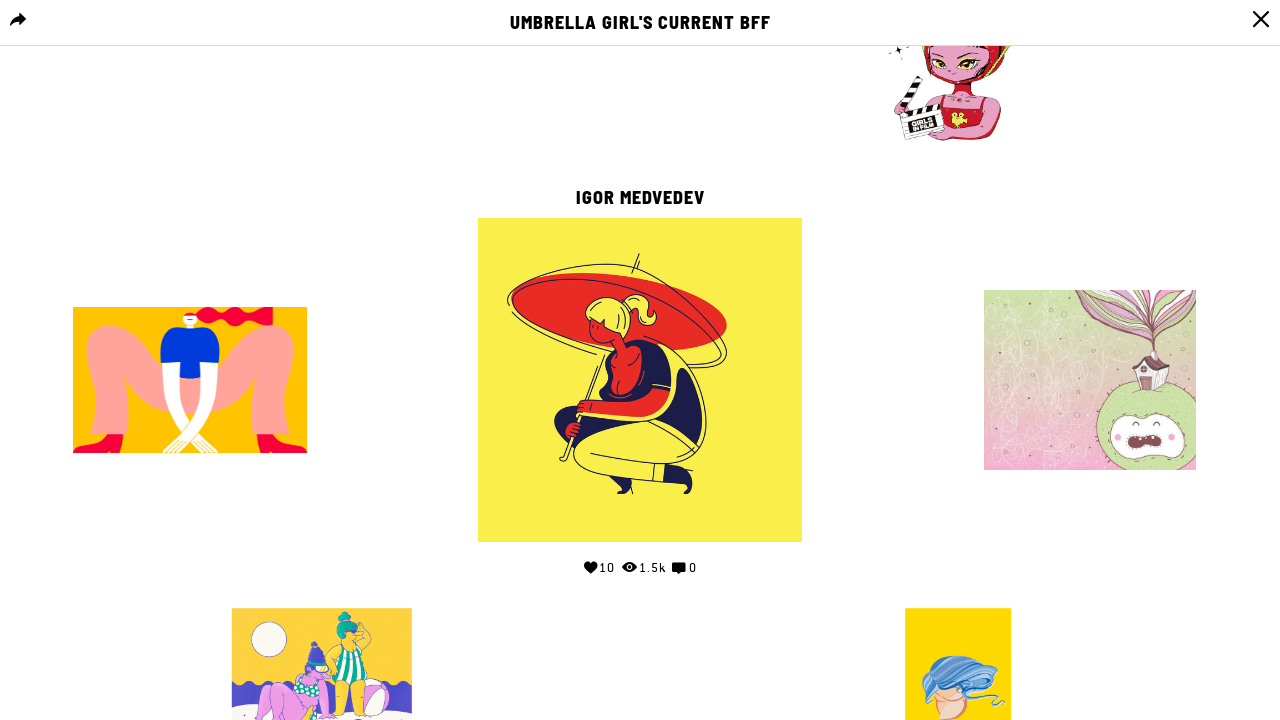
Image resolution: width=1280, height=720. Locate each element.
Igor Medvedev (640, 198)
